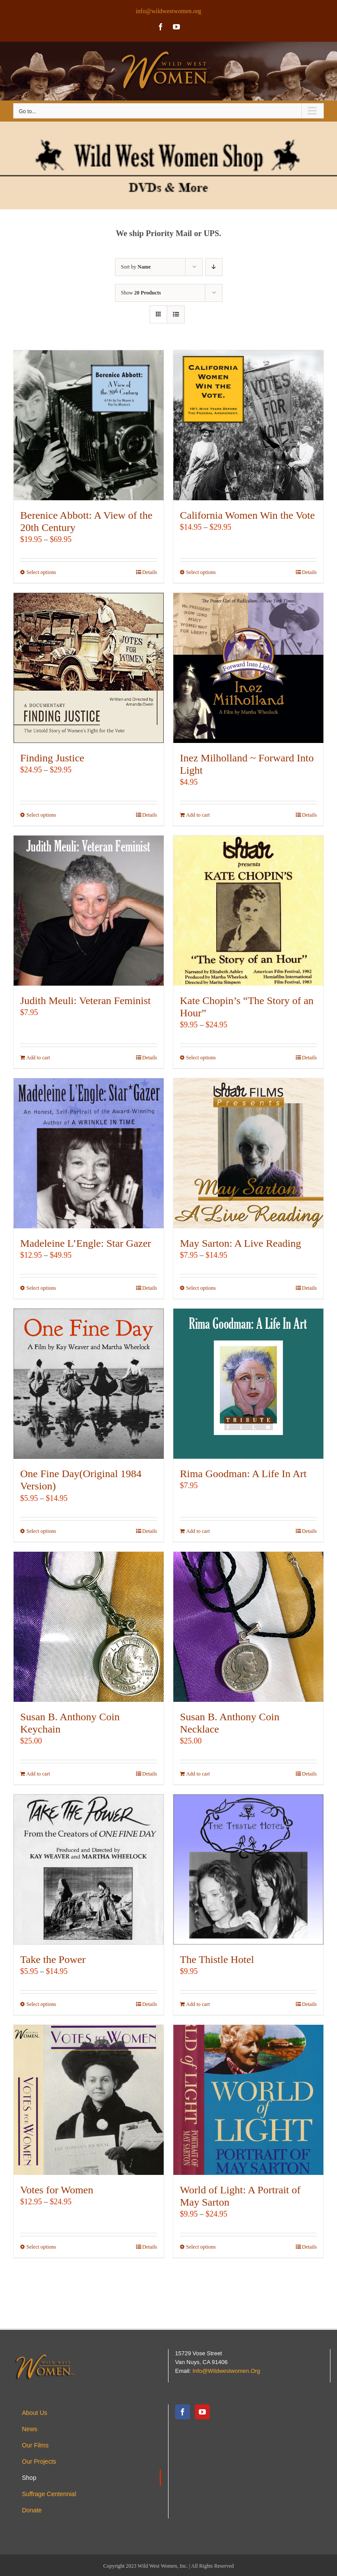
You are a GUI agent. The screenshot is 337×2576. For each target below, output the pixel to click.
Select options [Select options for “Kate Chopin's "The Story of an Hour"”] (201, 1058)
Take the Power (53, 1959)
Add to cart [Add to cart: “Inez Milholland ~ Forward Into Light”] (198, 815)
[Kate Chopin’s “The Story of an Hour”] (248, 911)
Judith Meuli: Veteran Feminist (85, 1000)
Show (141, 293)
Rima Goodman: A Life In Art (243, 1473)
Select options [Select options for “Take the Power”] (41, 2004)
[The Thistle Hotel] (248, 1869)
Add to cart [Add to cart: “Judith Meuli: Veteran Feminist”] (38, 1058)
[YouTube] (202, 2411)
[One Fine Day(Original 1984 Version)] (89, 1384)
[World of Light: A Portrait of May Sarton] (248, 2100)
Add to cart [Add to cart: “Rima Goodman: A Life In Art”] (198, 1531)
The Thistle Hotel (217, 1959)
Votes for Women (56, 2190)
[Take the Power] (89, 1869)
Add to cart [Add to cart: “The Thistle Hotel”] (198, 2004)
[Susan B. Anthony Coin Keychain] (89, 1627)
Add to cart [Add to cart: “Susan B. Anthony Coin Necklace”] (198, 1774)
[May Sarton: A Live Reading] (248, 1153)
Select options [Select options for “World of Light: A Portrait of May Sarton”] (201, 2247)
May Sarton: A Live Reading (240, 1243)
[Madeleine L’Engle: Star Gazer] (89, 1153)
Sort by (136, 267)
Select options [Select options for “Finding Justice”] (41, 815)
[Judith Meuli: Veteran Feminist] (89, 911)
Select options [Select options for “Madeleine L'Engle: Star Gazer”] (41, 1288)
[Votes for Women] (89, 2100)
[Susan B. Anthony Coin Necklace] (248, 1627)
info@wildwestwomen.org (168, 11)
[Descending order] (213, 267)
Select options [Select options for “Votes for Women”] (41, 2247)
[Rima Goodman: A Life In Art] (248, 1384)
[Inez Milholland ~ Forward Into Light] (248, 668)
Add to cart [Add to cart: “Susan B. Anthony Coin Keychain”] (38, 1774)
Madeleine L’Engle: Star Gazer (85, 1243)
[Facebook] (182, 2411)
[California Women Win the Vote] (248, 425)
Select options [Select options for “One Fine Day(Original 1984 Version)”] (41, 1531)
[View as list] (175, 314)
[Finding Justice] (89, 668)
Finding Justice (52, 758)
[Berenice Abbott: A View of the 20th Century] (89, 425)
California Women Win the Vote (247, 515)
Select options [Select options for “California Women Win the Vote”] (201, 572)
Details (149, 572)
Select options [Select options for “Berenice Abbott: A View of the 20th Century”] (41, 572)
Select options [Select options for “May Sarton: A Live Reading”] (201, 1288)
